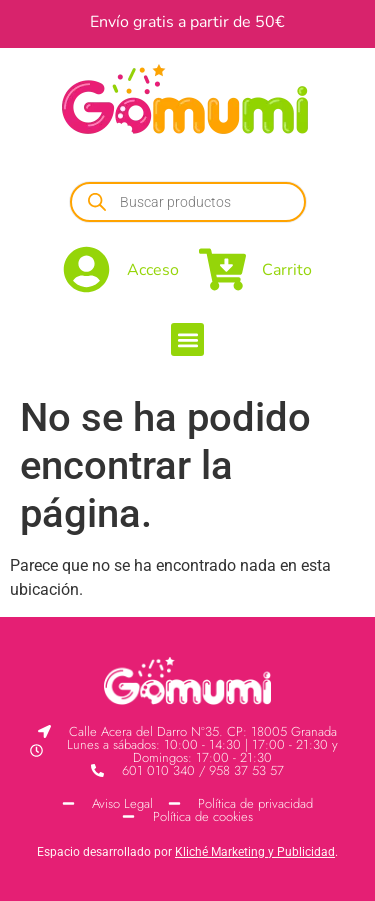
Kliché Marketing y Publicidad (255, 852)
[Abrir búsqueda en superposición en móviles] (188, 202)
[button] (187, 339)
